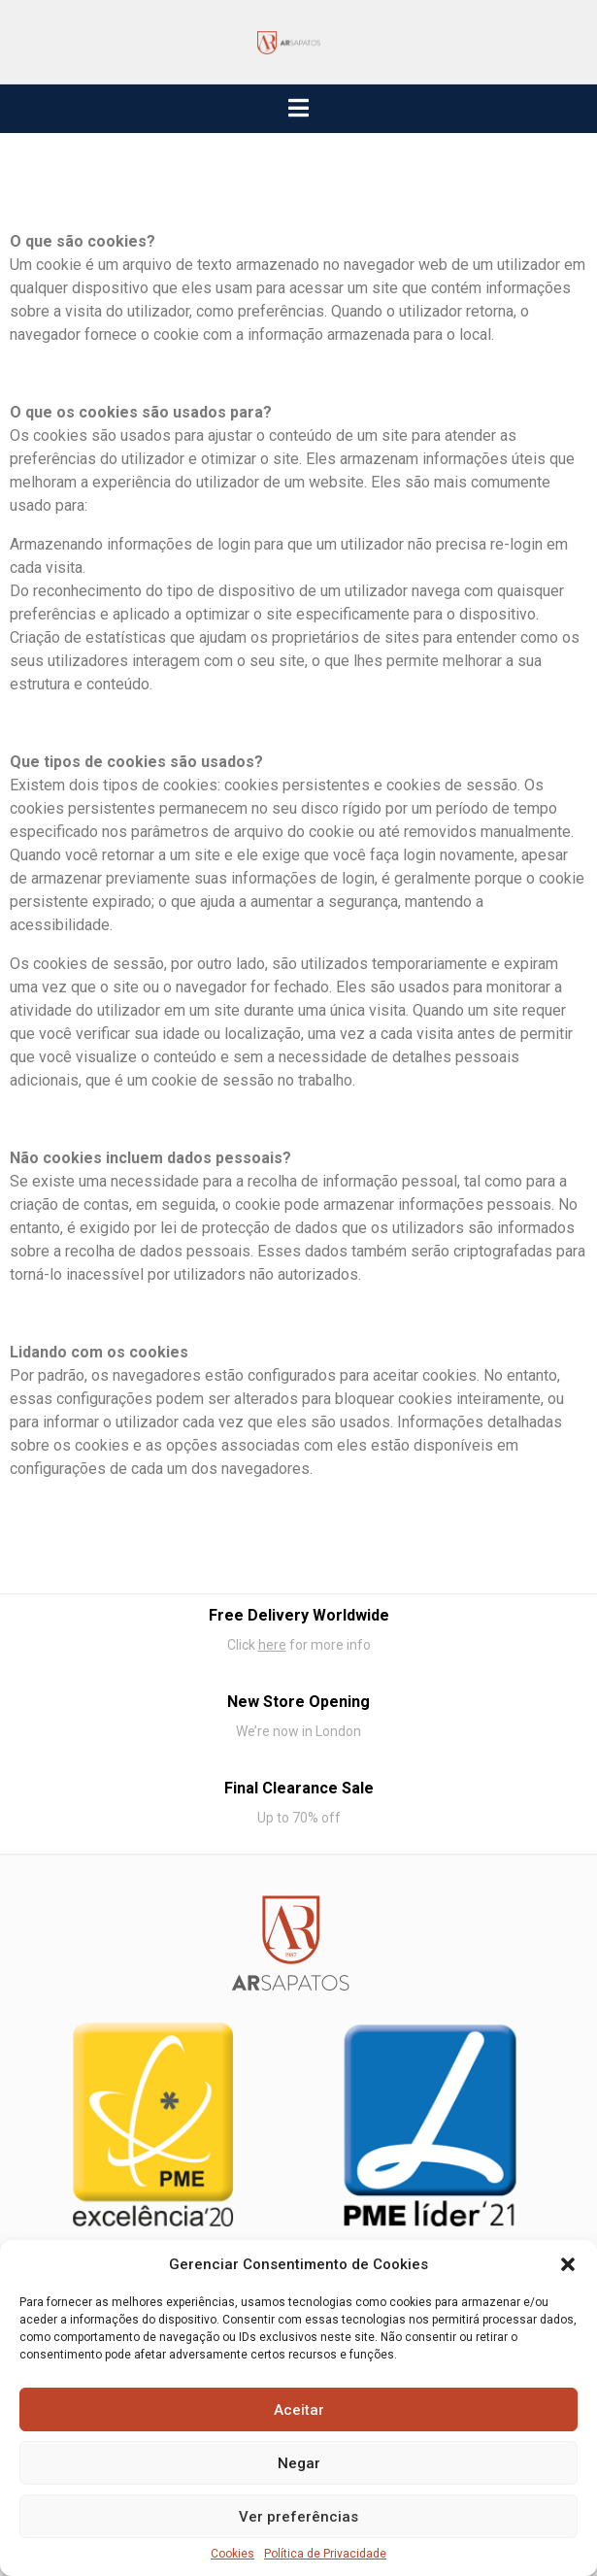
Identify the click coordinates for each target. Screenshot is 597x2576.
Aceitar (299, 2410)
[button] (568, 2264)
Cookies (232, 2554)
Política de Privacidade (325, 2554)
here (272, 1645)
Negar (299, 2463)
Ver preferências (298, 2517)
